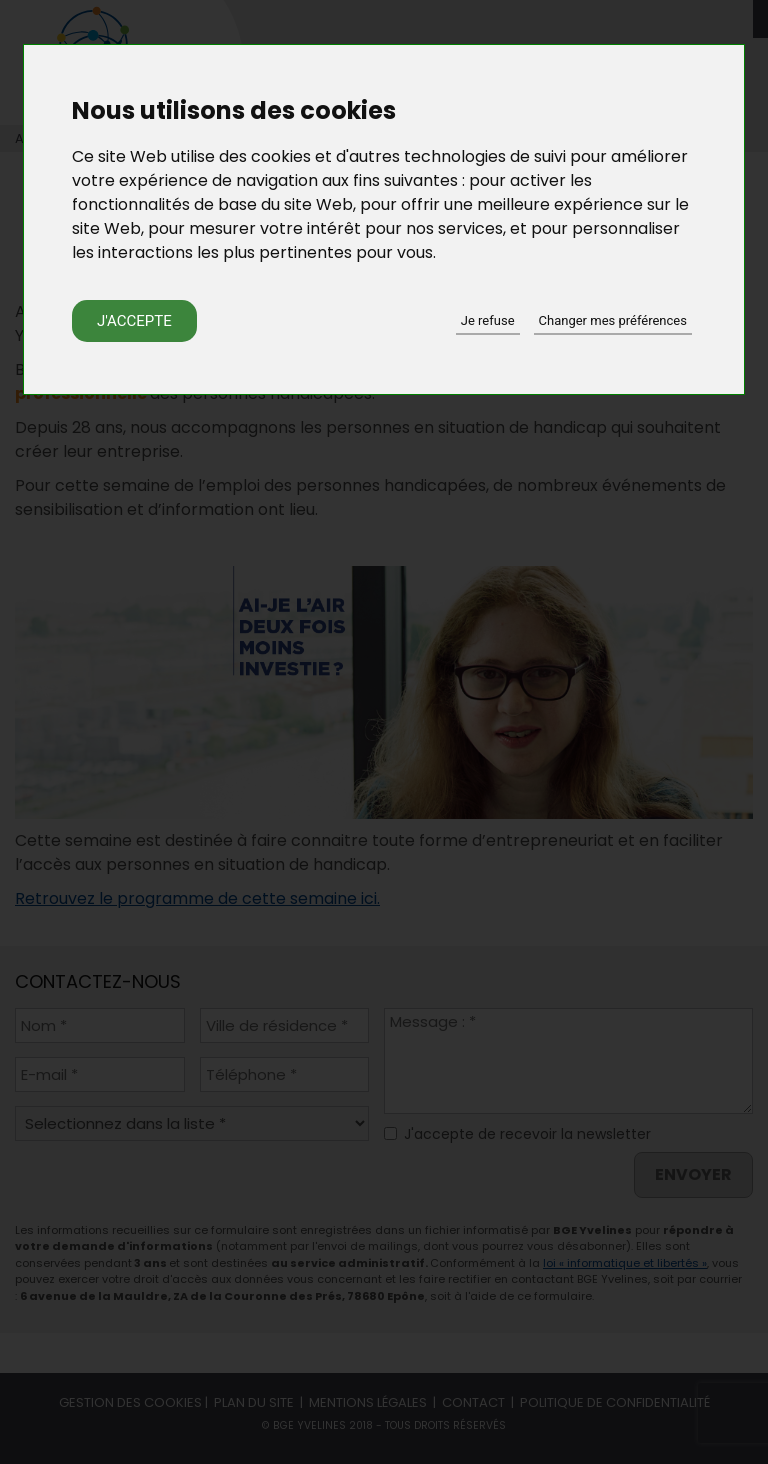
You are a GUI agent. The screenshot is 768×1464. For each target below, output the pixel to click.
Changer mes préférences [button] (613, 320)
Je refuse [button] (488, 320)
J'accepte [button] (134, 321)
